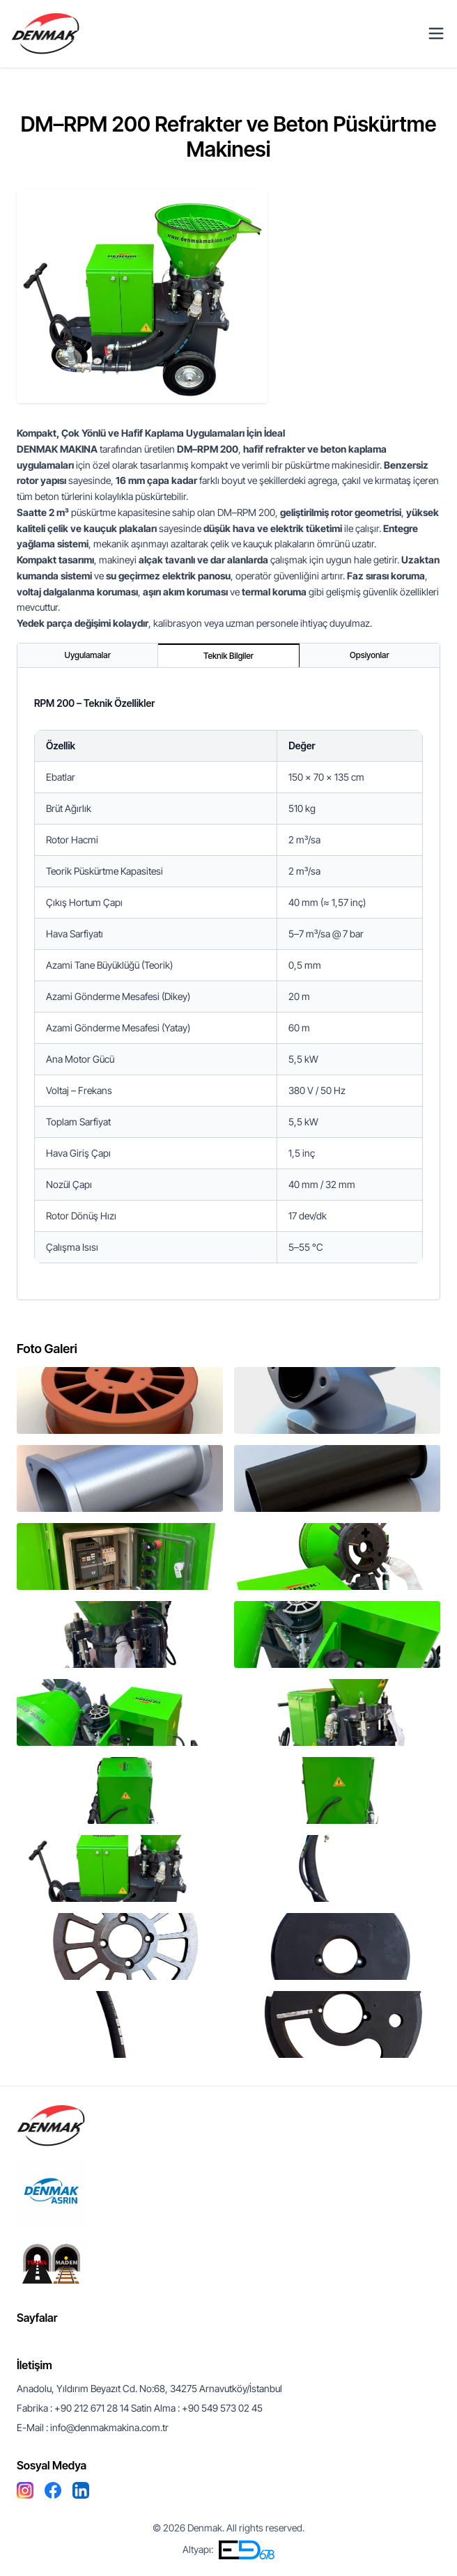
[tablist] (228, 655)
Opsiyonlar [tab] (369, 655)
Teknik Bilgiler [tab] (228, 655)
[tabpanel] (228, 984)
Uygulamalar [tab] (88, 655)
